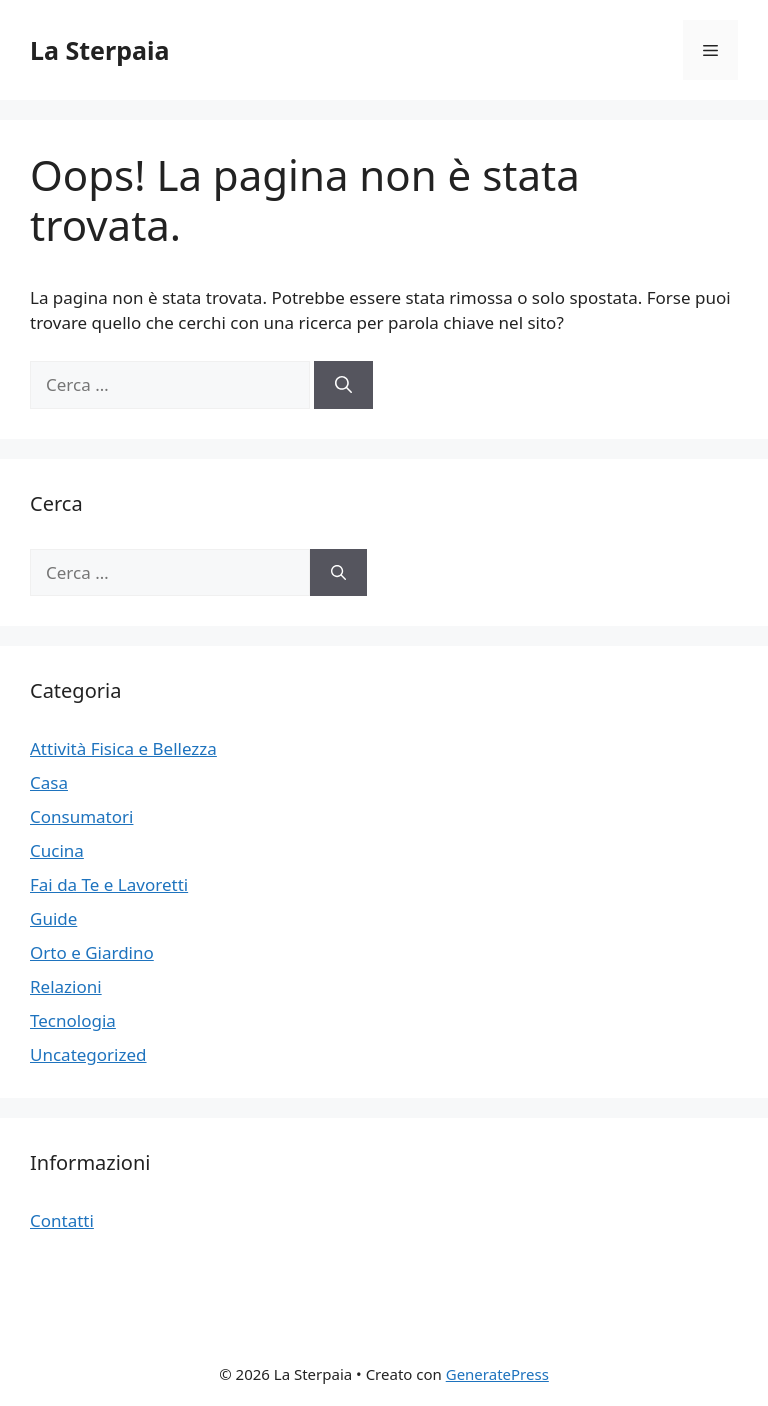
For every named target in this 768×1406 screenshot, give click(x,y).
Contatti (62, 1220)
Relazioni (66, 986)
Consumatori (81, 816)
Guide (53, 918)
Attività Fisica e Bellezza (123, 748)
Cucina (57, 850)
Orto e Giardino (92, 952)
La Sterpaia (99, 50)
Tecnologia (73, 1020)
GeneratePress (497, 1374)
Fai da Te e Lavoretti (109, 884)
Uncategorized (88, 1054)
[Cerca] (343, 385)
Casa (49, 782)
